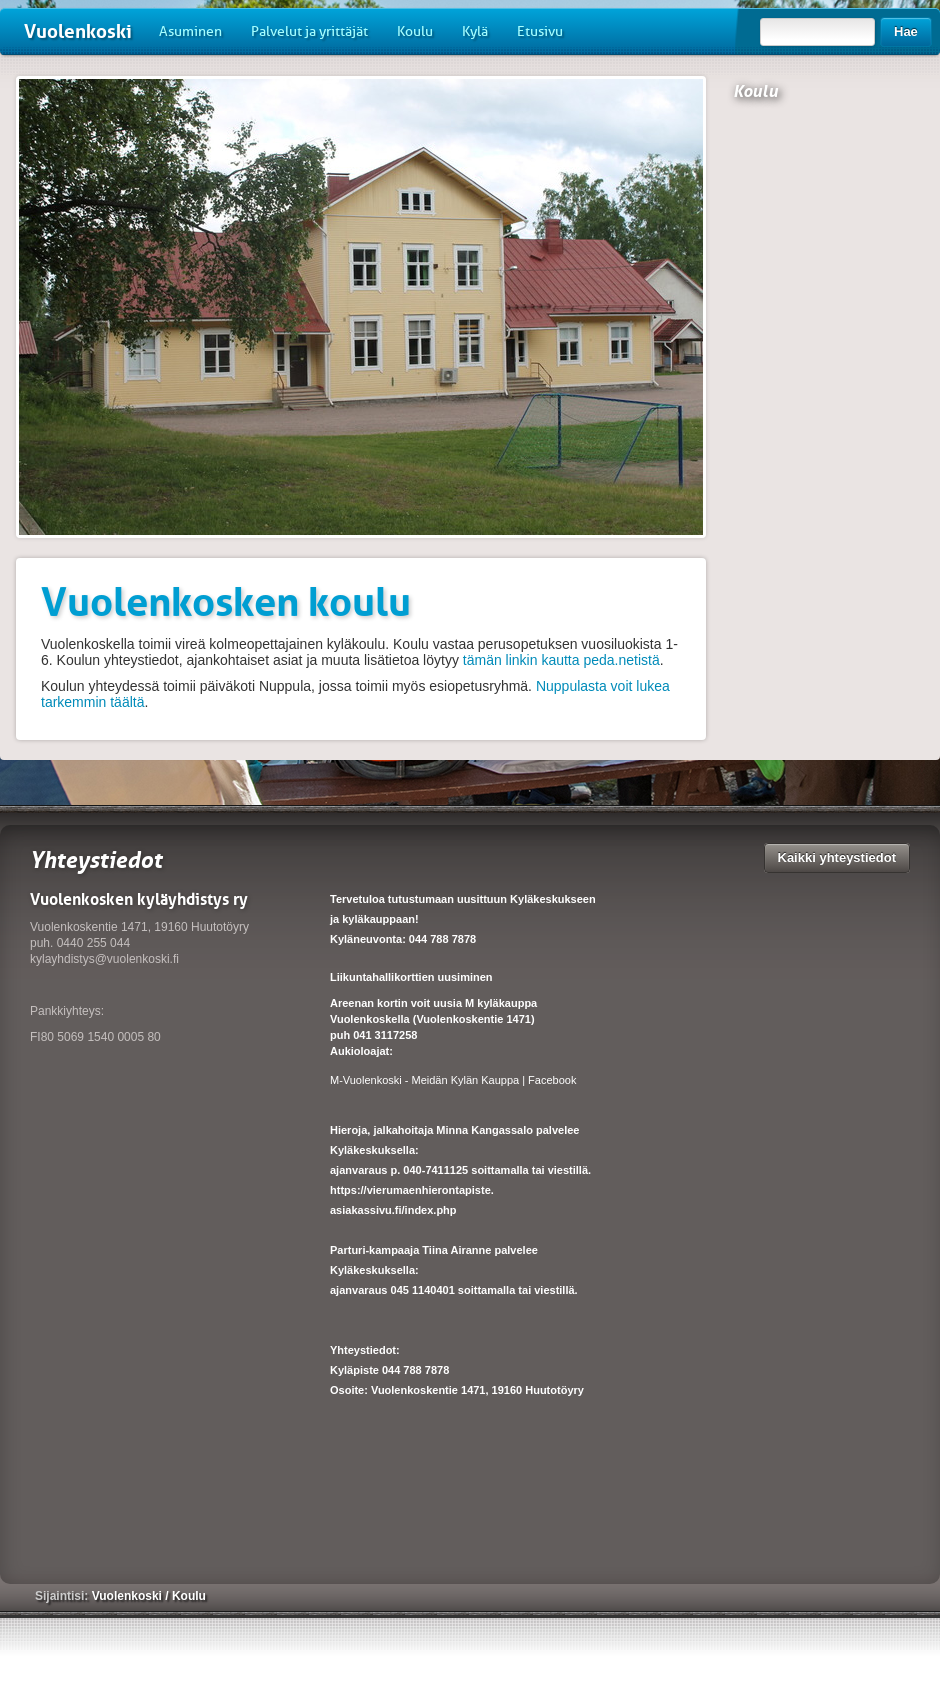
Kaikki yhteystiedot (837, 857)
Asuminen (190, 31)
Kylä (475, 31)
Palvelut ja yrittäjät (309, 31)
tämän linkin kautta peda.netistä (561, 660)
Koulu (415, 31)
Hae (906, 31)
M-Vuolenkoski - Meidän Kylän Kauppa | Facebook (453, 1080)
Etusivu (540, 31)
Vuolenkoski (78, 31)
